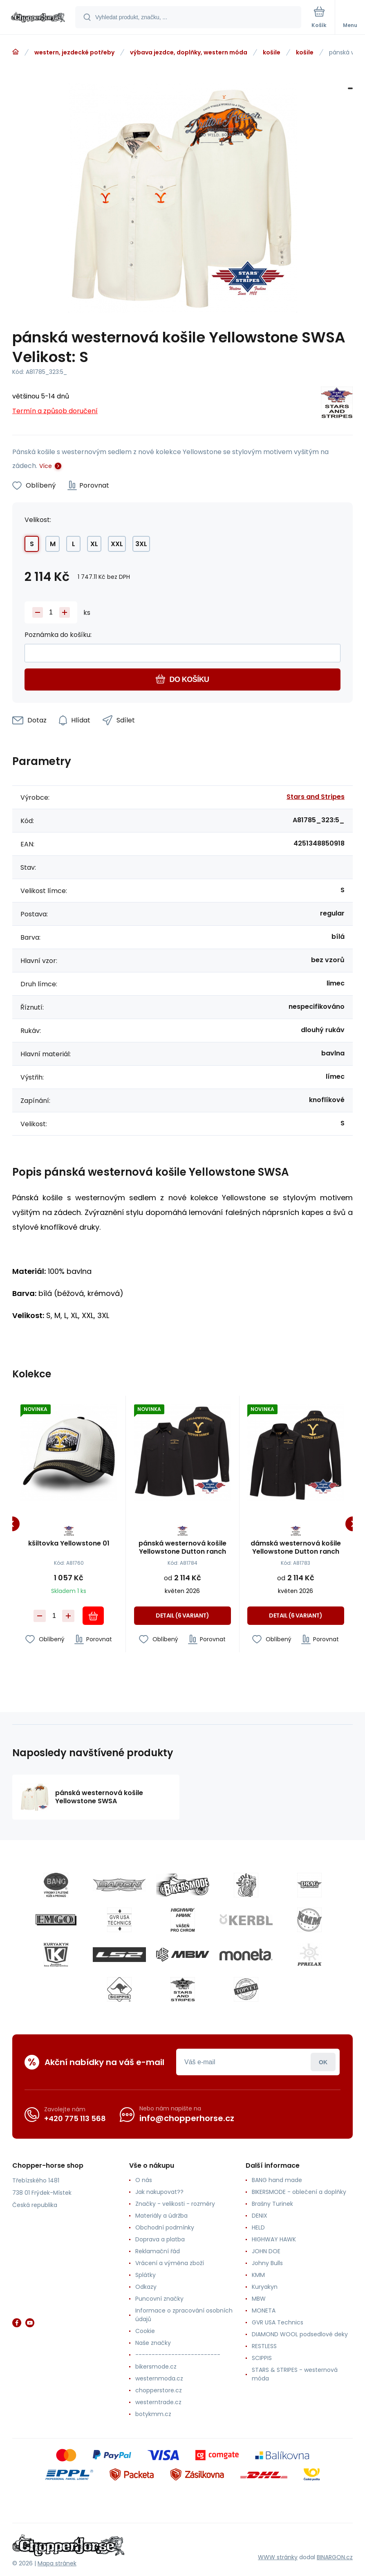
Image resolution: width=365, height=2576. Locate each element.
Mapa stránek (57, 2563)
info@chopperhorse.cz (186, 2118)
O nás (143, 2180)
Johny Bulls (267, 2263)
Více (45, 466)
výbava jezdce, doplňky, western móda (188, 52)
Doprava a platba (160, 2239)
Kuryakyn (265, 2287)
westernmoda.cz (159, 2378)
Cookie (145, 2331)
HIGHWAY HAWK (274, 2239)
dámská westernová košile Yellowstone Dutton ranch (296, 1547)
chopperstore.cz (158, 2390)
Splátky (145, 2275)
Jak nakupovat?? (159, 2192)
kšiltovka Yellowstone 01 (69, 1543)
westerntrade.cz (158, 2402)
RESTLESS (264, 2346)
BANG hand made (277, 2180)
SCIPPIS (262, 2358)
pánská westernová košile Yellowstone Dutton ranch (182, 1547)
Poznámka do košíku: (58, 634)
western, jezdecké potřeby (74, 52)
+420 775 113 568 (75, 2118)
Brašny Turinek (272, 2204)
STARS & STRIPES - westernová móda (295, 2374)
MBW (259, 2299)
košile (271, 52)
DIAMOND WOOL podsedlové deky (300, 2334)
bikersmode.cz (156, 2366)
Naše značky (153, 2343)
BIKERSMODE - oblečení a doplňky (299, 2192)
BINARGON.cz (335, 2557)
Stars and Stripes (316, 796)
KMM (258, 2275)
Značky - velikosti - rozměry (175, 2204)
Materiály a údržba (161, 2216)
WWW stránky (278, 2557)
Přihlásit (323, 2062)
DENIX (259, 2216)
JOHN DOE (266, 2251)
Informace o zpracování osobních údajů (184, 2314)
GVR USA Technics (277, 2322)
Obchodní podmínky (164, 2227)
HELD (258, 2227)
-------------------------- (177, 2355)
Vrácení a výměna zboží (169, 2263)
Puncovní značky (159, 2299)
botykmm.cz (153, 2414)
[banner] (38, 17)
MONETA (263, 2310)
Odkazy (146, 2287)
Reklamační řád (157, 2251)
